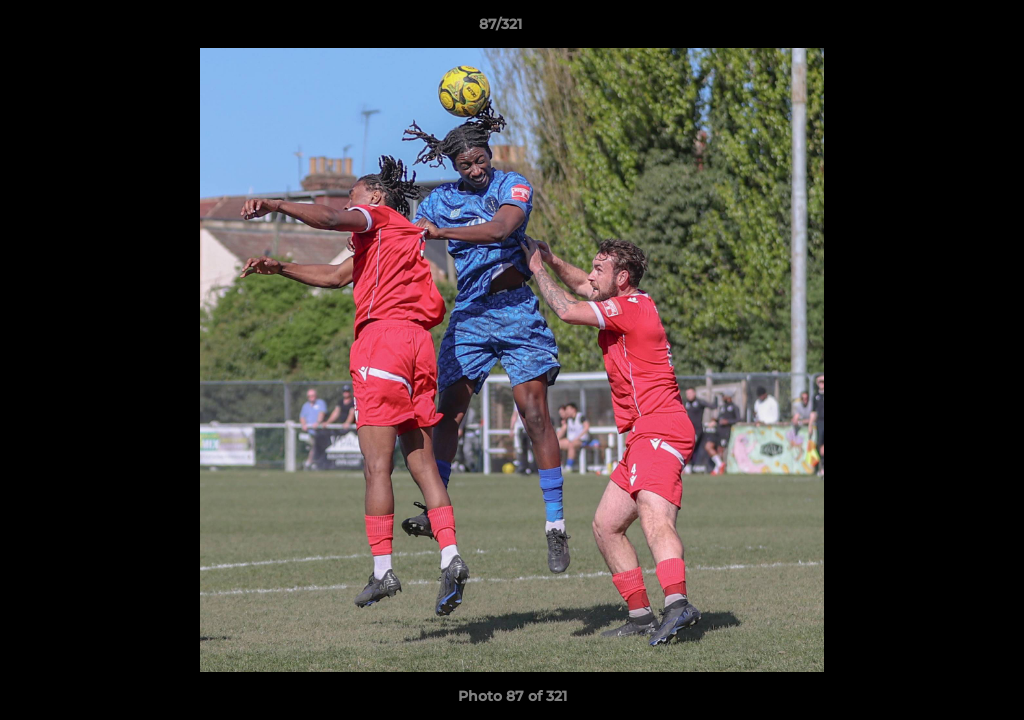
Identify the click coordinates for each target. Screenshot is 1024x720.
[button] (940, 29)
